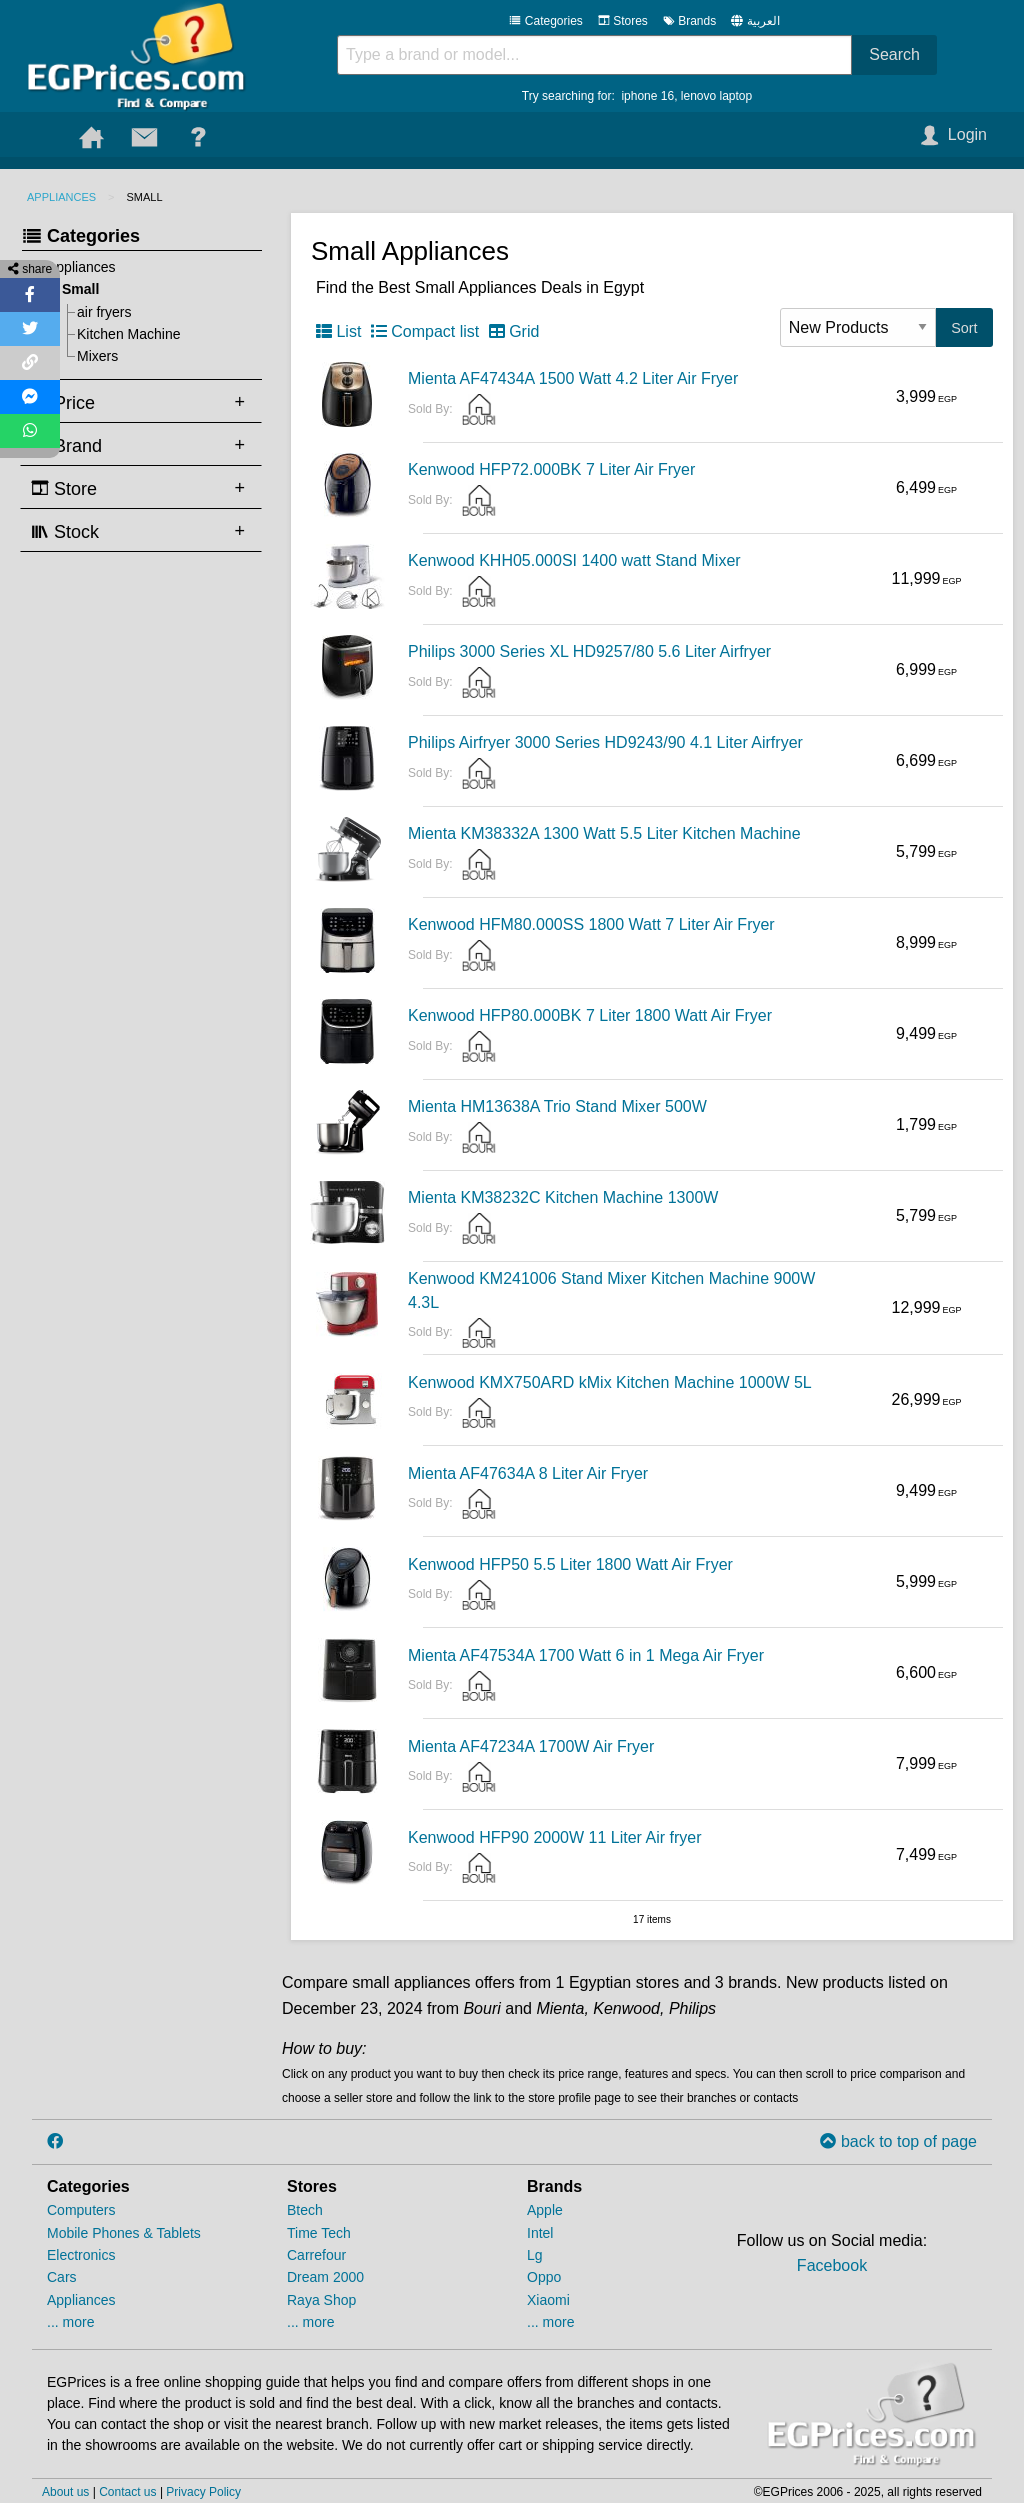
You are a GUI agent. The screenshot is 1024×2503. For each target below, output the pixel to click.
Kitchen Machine (129, 334)
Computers (81, 2210)
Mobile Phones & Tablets (124, 2233)
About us (65, 2492)
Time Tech (319, 2233)
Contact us (127, 2492)
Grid (514, 331)
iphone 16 (647, 96)
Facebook (832, 2265)
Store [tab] (64, 488)
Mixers (97, 356)
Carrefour (316, 2255)
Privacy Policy (203, 2492)
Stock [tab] (65, 531)
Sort (964, 328)
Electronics (81, 2255)
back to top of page (898, 2141)
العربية (763, 21)
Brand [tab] (66, 445)
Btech (305, 2210)
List (338, 331)
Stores (623, 21)
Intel (540, 2233)
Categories (545, 21)
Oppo (544, 2277)
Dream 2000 (325, 2277)
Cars (62, 2277)
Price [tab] (63, 402)
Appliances (61, 197)
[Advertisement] (137, 868)
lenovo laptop (716, 96)
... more (70, 2322)
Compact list (425, 331)
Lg (535, 2255)
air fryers (104, 312)
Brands (689, 21)
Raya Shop (321, 2300)
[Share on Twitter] (30, 329)
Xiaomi (548, 2300)
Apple (545, 2210)
